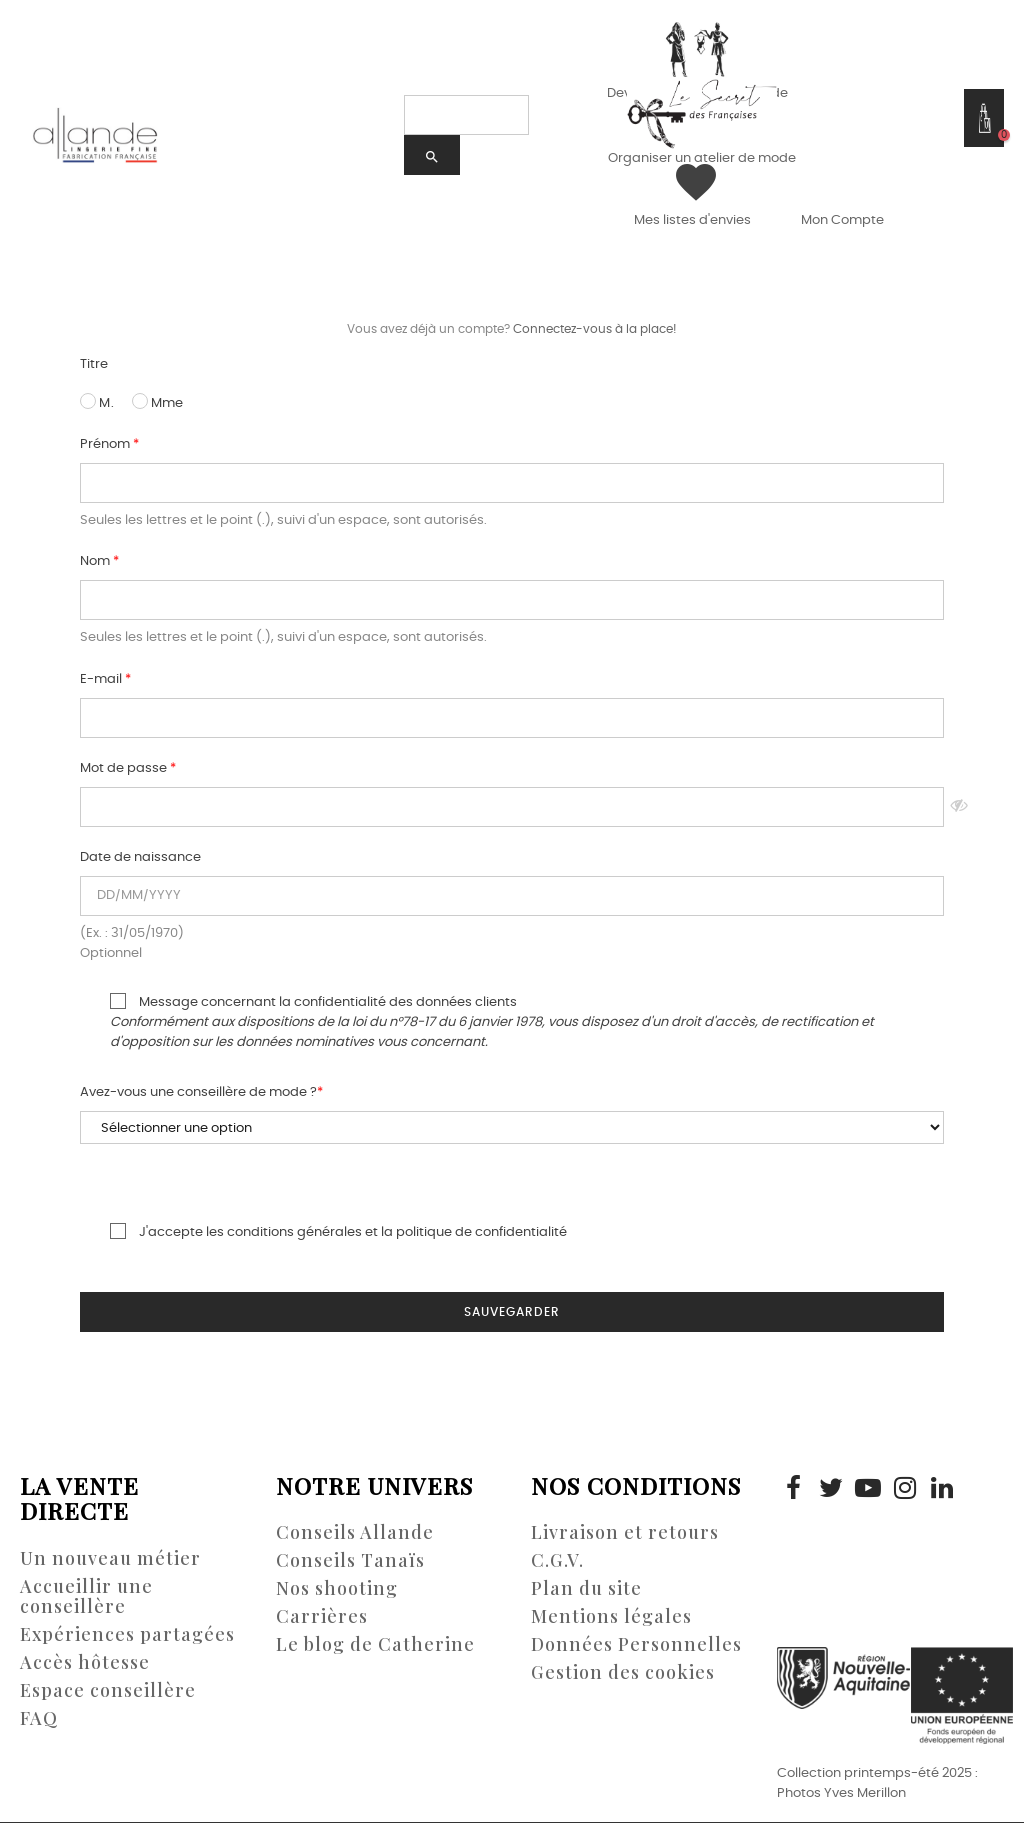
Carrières (322, 1616)
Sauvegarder (512, 1312)
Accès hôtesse (85, 1662)
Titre (94, 364)
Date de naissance (140, 857)
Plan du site (586, 1588)
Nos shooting (337, 1588)
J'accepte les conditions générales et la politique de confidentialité (323, 1231)
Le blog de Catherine (375, 1644)
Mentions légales (611, 1616)
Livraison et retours (625, 1532)
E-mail (102, 679)
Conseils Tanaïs (350, 1560)
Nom (96, 561)
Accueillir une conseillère (86, 1596)
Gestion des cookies (623, 1672)
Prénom (106, 444)
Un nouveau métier (110, 1558)
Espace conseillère (108, 1690)
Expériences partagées (127, 1634)
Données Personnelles (636, 1644)
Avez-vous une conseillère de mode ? (198, 1092)
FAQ (39, 1718)
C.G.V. (557, 1560)
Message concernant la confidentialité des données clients (477, 1021)
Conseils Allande (355, 1532)
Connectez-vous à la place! (595, 329)
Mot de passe (125, 768)
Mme (157, 401)
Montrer (959, 807)
